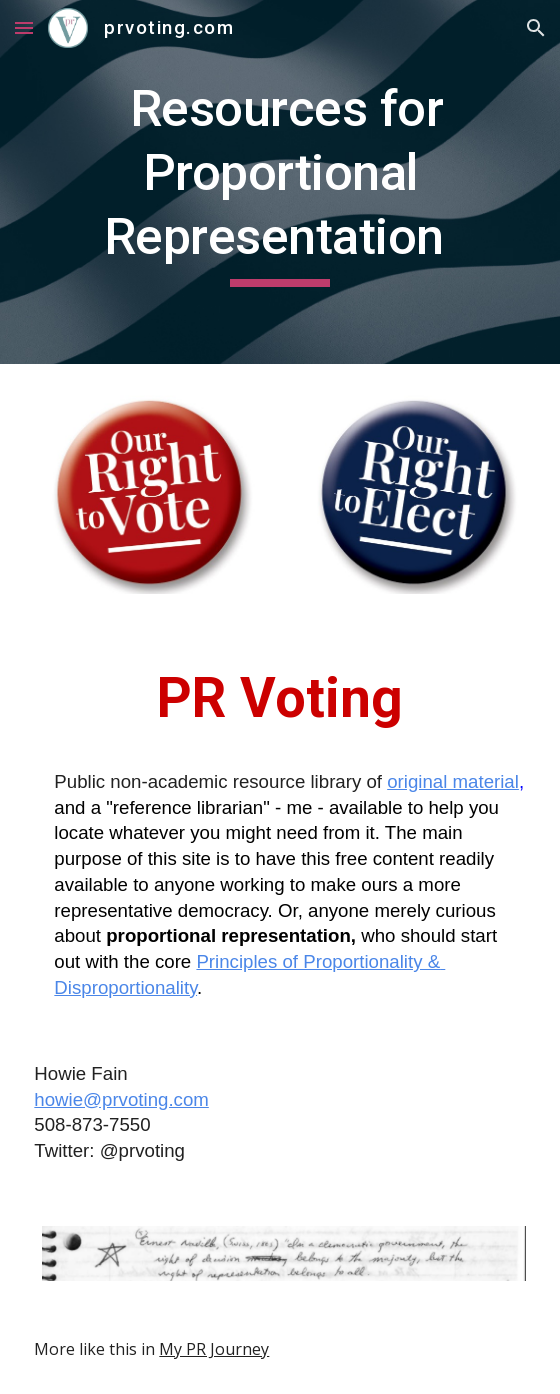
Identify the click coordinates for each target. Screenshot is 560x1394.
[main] (279, 182)
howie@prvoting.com (121, 1099)
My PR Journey (214, 1349)
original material (453, 781)
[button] (24, 27)
